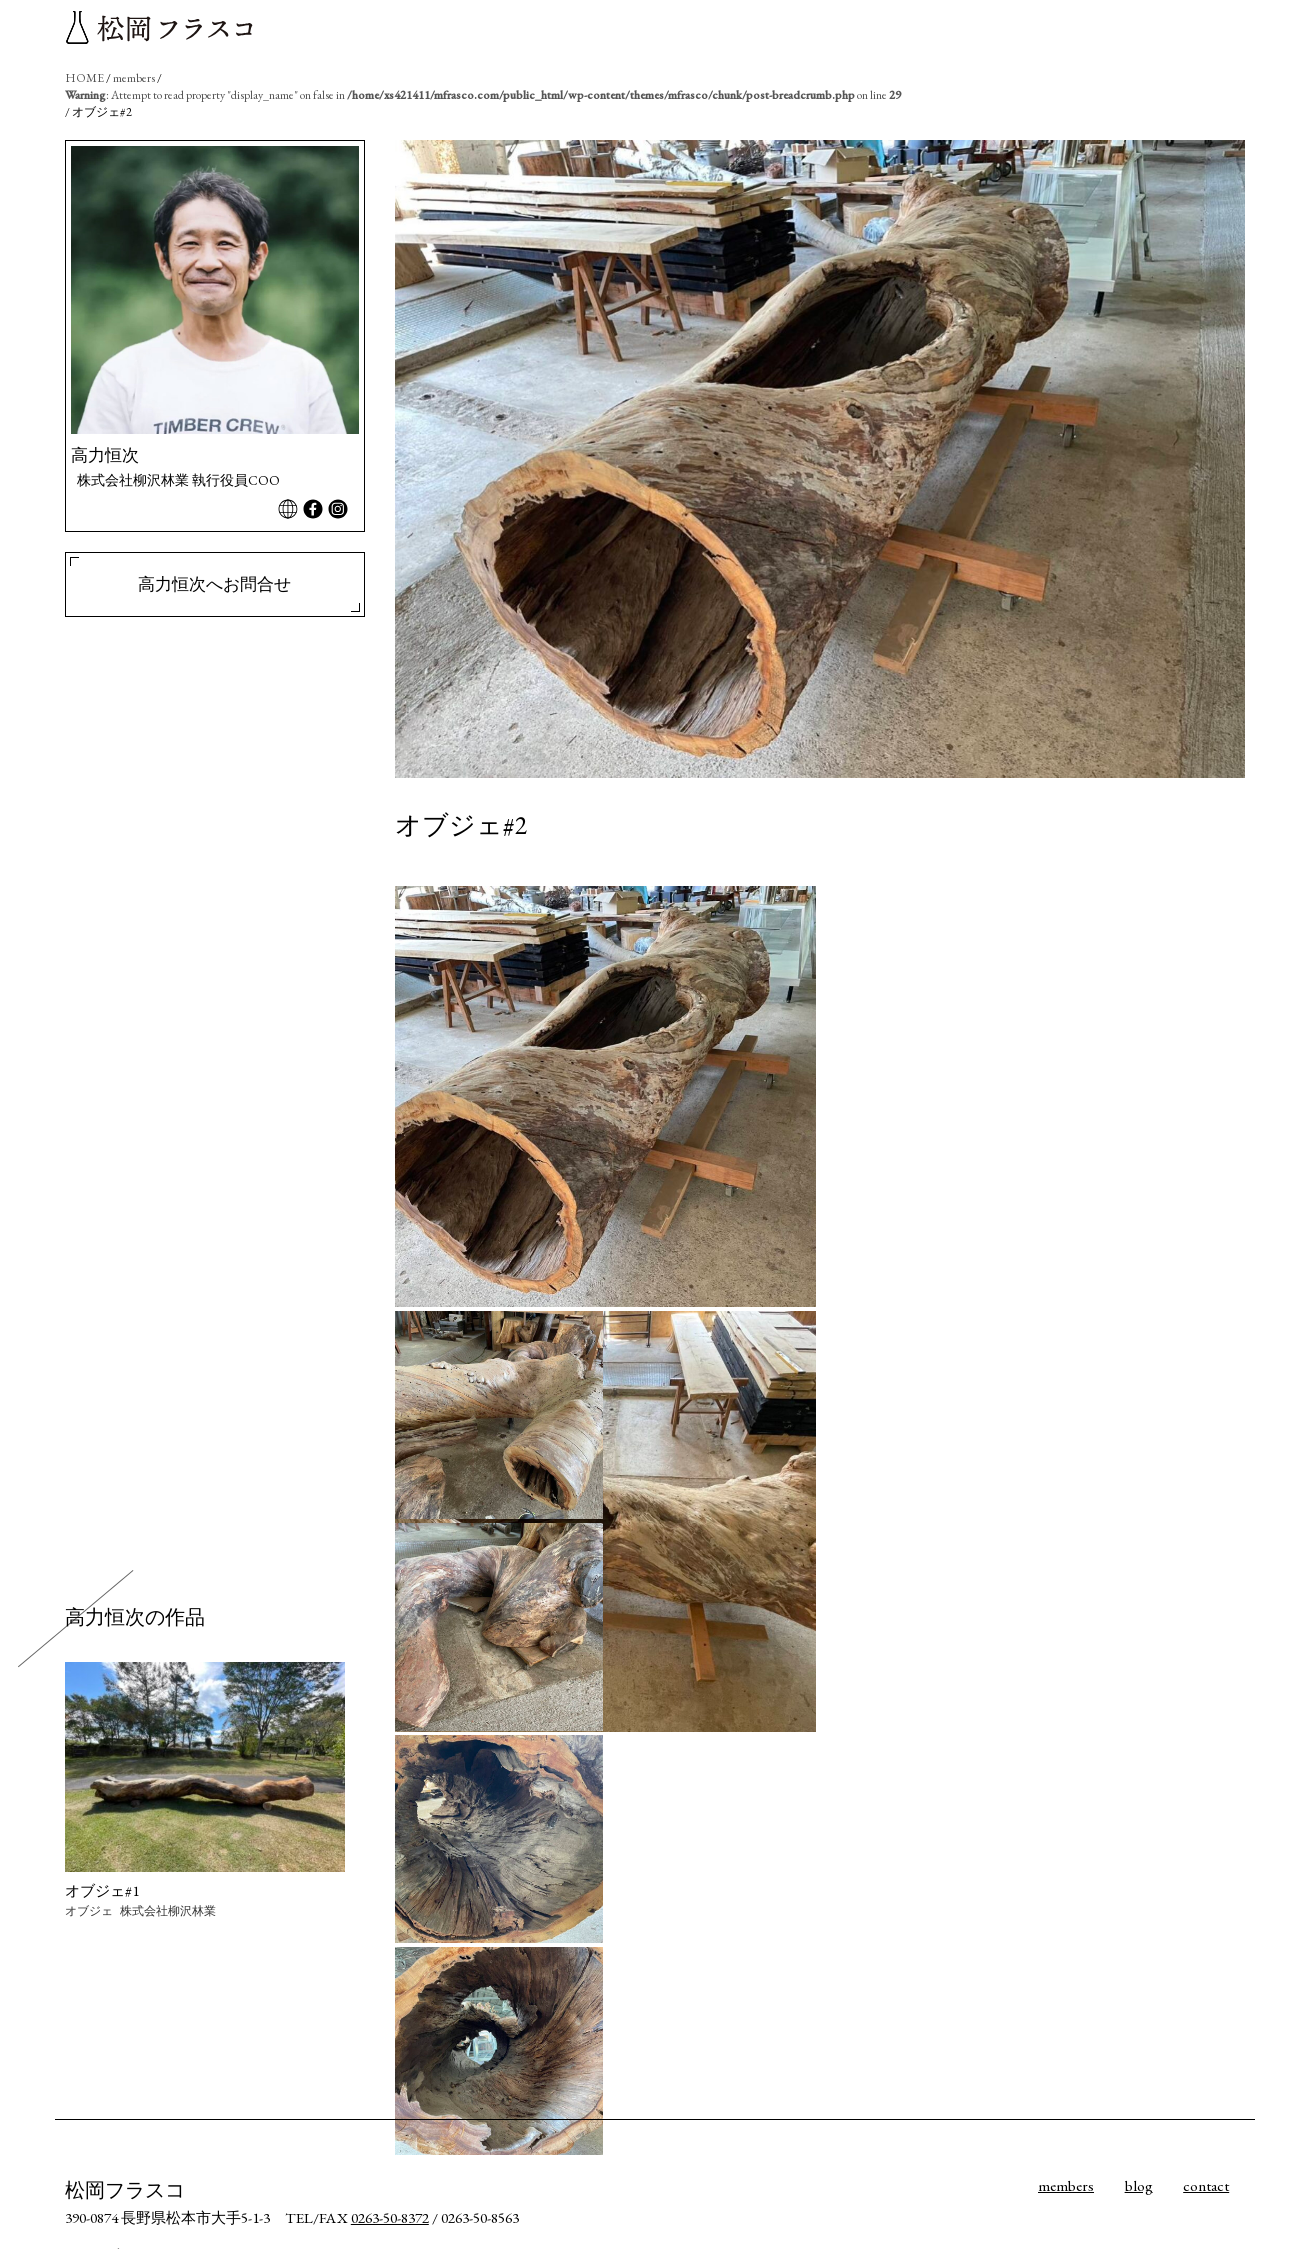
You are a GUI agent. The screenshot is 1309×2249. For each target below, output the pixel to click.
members (134, 78)
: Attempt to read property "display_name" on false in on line (483, 95)
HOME (84, 78)
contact (1206, 2200)
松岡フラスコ (170, 30)
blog (1139, 2200)
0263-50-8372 (390, 2232)
